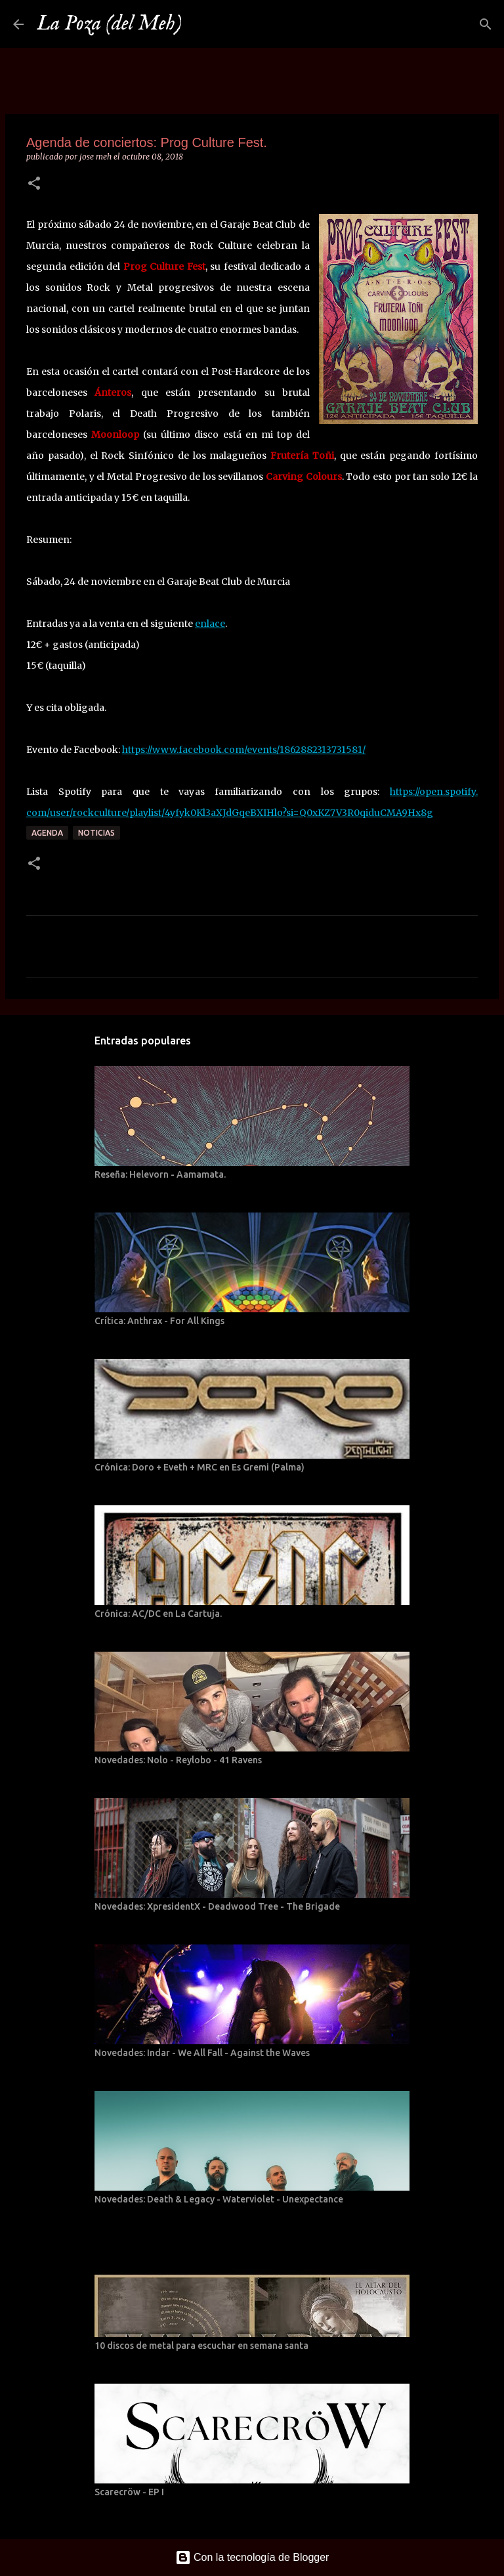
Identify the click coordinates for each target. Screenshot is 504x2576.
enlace (210, 624)
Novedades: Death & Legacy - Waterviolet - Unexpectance (218, 2199)
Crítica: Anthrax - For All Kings (159, 1321)
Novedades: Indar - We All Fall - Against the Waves (202, 2053)
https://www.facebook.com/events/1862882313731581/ (244, 750)
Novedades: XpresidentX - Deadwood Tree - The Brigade (217, 1906)
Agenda (47, 832)
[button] (34, 184)
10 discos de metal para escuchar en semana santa (201, 2345)
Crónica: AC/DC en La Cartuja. (158, 1613)
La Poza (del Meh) (109, 24)
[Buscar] (200, 24)
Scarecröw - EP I (129, 2492)
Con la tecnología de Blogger (252, 2557)
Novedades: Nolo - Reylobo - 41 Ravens (178, 1760)
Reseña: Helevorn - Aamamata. (160, 1174)
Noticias (96, 832)
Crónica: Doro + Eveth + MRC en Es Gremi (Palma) (199, 1467)
